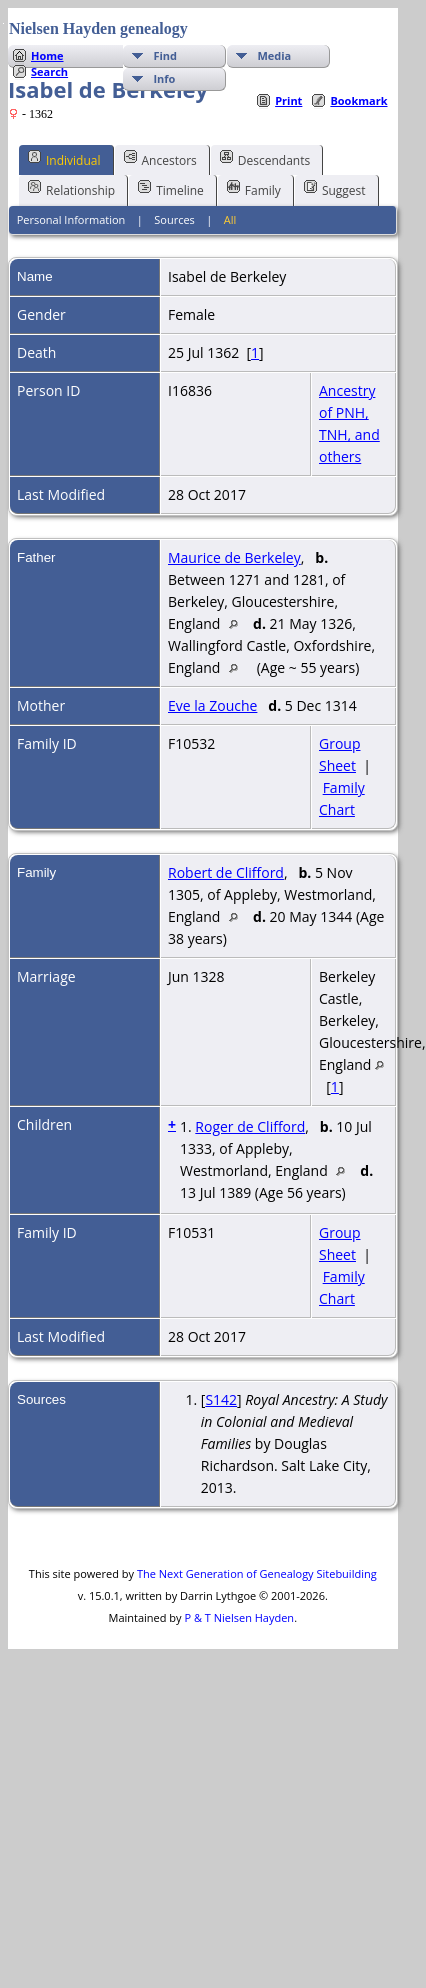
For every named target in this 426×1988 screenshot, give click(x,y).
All (230, 219)
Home (47, 55)
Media (274, 55)
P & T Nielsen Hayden (239, 1617)
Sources (174, 219)
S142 (221, 1399)
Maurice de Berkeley (234, 557)
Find (165, 55)
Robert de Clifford (226, 872)
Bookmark (358, 100)
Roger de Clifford (250, 1126)
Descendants (265, 159)
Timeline (171, 189)
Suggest (335, 189)
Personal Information (71, 219)
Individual (64, 159)
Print (288, 100)
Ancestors (160, 159)
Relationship (71, 189)
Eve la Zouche (212, 705)
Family (254, 189)
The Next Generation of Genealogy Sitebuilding (257, 1573)
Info (164, 78)
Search (49, 71)
